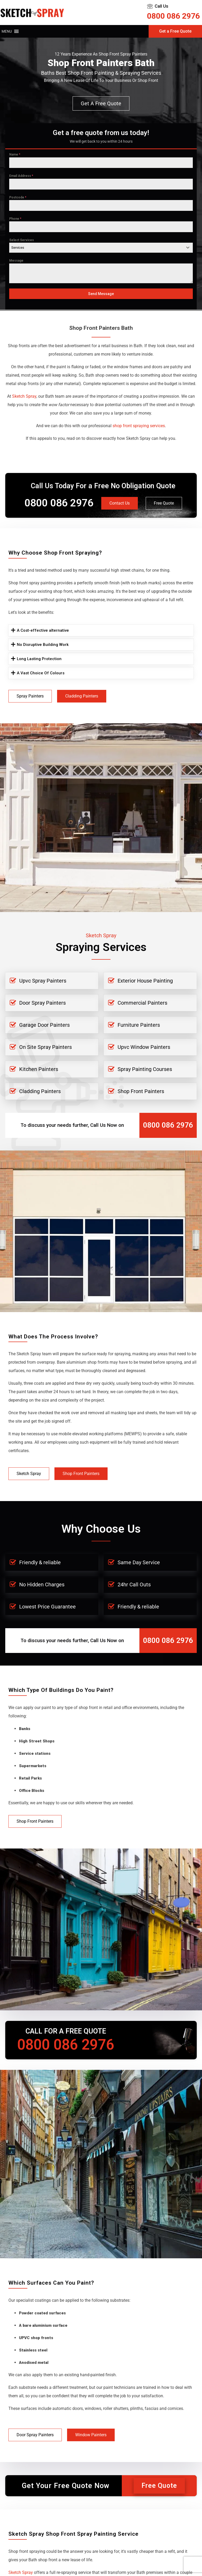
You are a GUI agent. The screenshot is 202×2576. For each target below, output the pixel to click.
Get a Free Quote (175, 31)
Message (16, 260)
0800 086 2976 (173, 16)
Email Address (21, 176)
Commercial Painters (142, 1003)
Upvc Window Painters (144, 1047)
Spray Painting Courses (145, 1069)
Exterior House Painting (145, 981)
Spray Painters (30, 696)
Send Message (101, 294)
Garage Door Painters (44, 1025)
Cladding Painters (81, 696)
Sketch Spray (29, 1473)
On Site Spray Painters (45, 1047)
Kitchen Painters (38, 1069)
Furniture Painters (139, 1025)
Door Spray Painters (42, 1003)
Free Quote (164, 503)
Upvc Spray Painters (42, 981)
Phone (15, 219)
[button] (7, 31)
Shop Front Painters (141, 1091)
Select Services (21, 240)
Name (14, 154)
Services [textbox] (17, 248)
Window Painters (91, 2434)
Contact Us (119, 503)
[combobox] (101, 248)
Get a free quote (101, 103)
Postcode (17, 197)
